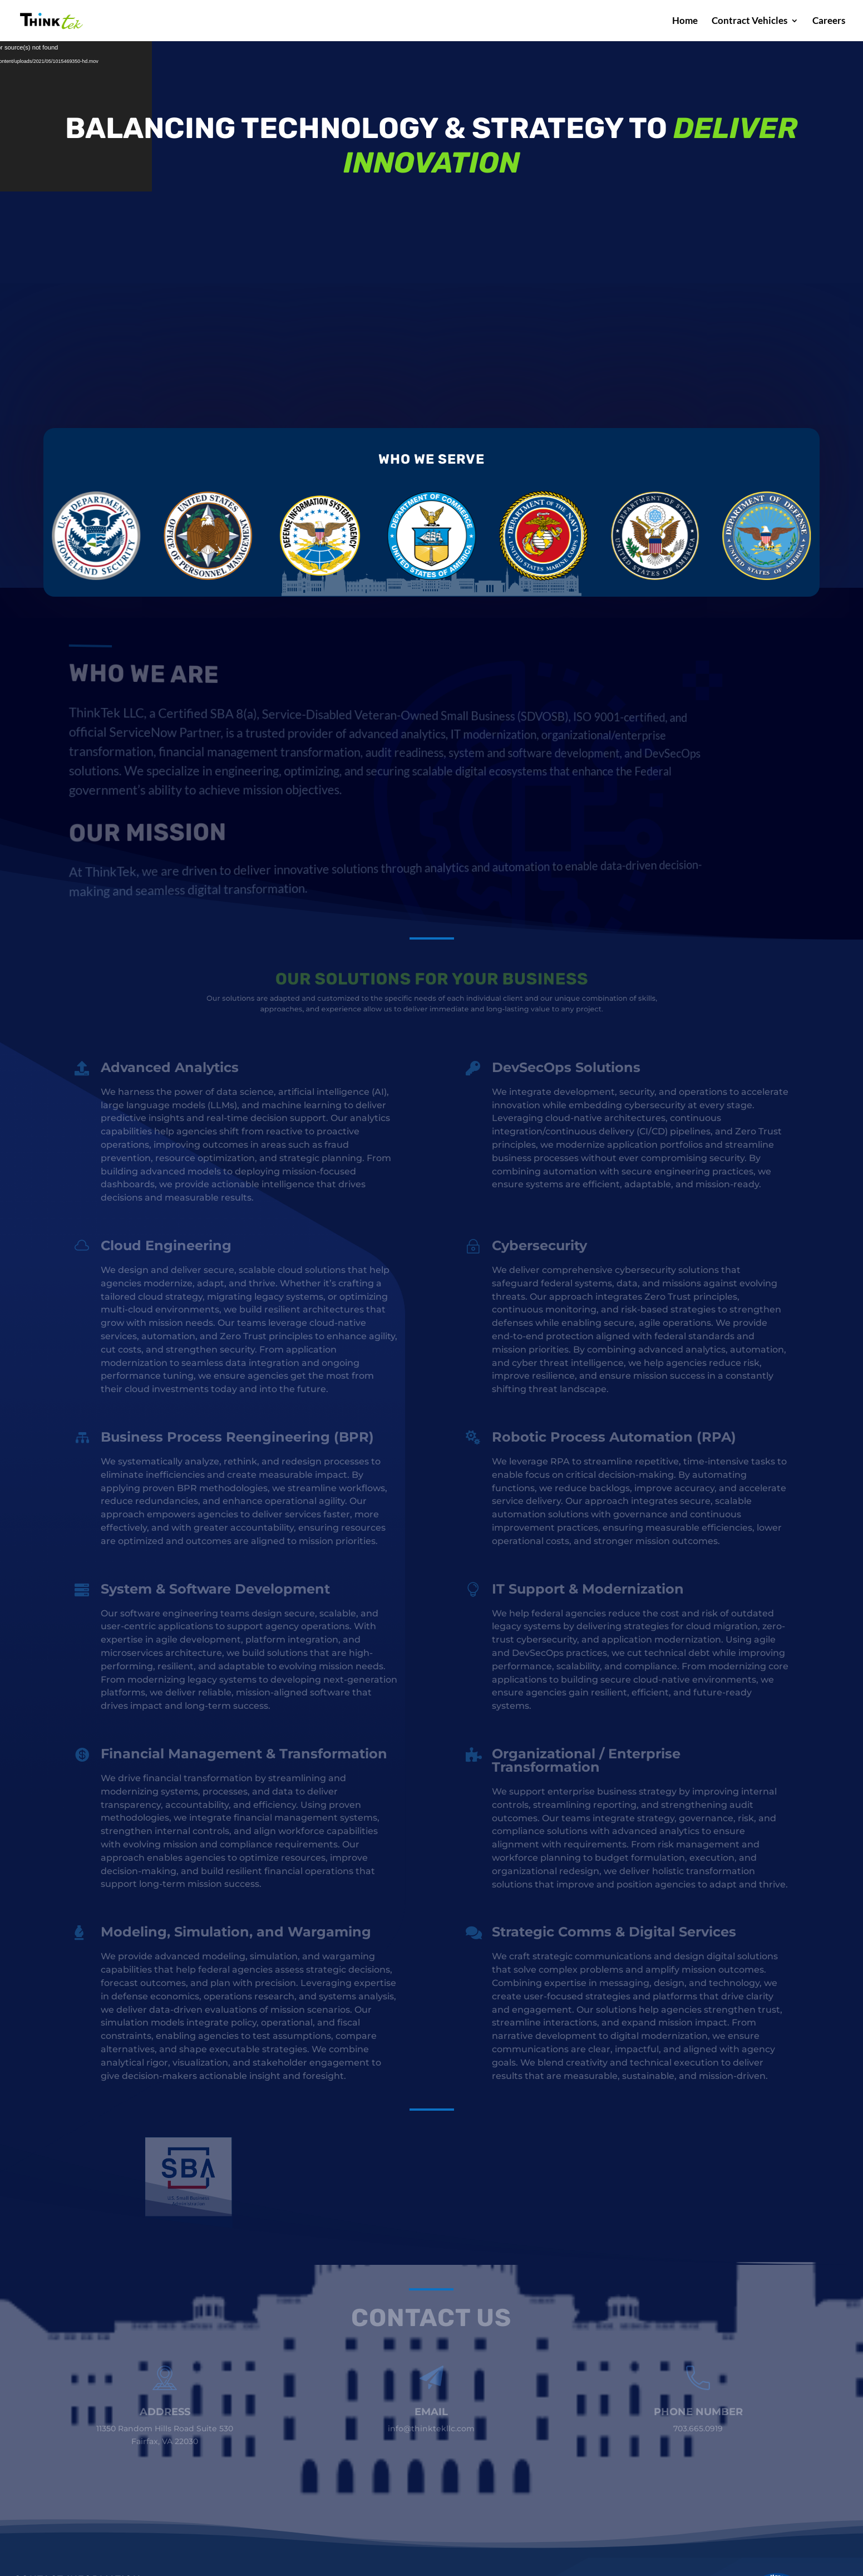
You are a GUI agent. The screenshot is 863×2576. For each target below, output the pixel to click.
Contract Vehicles (749, 21)
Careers (828, 21)
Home (685, 21)
